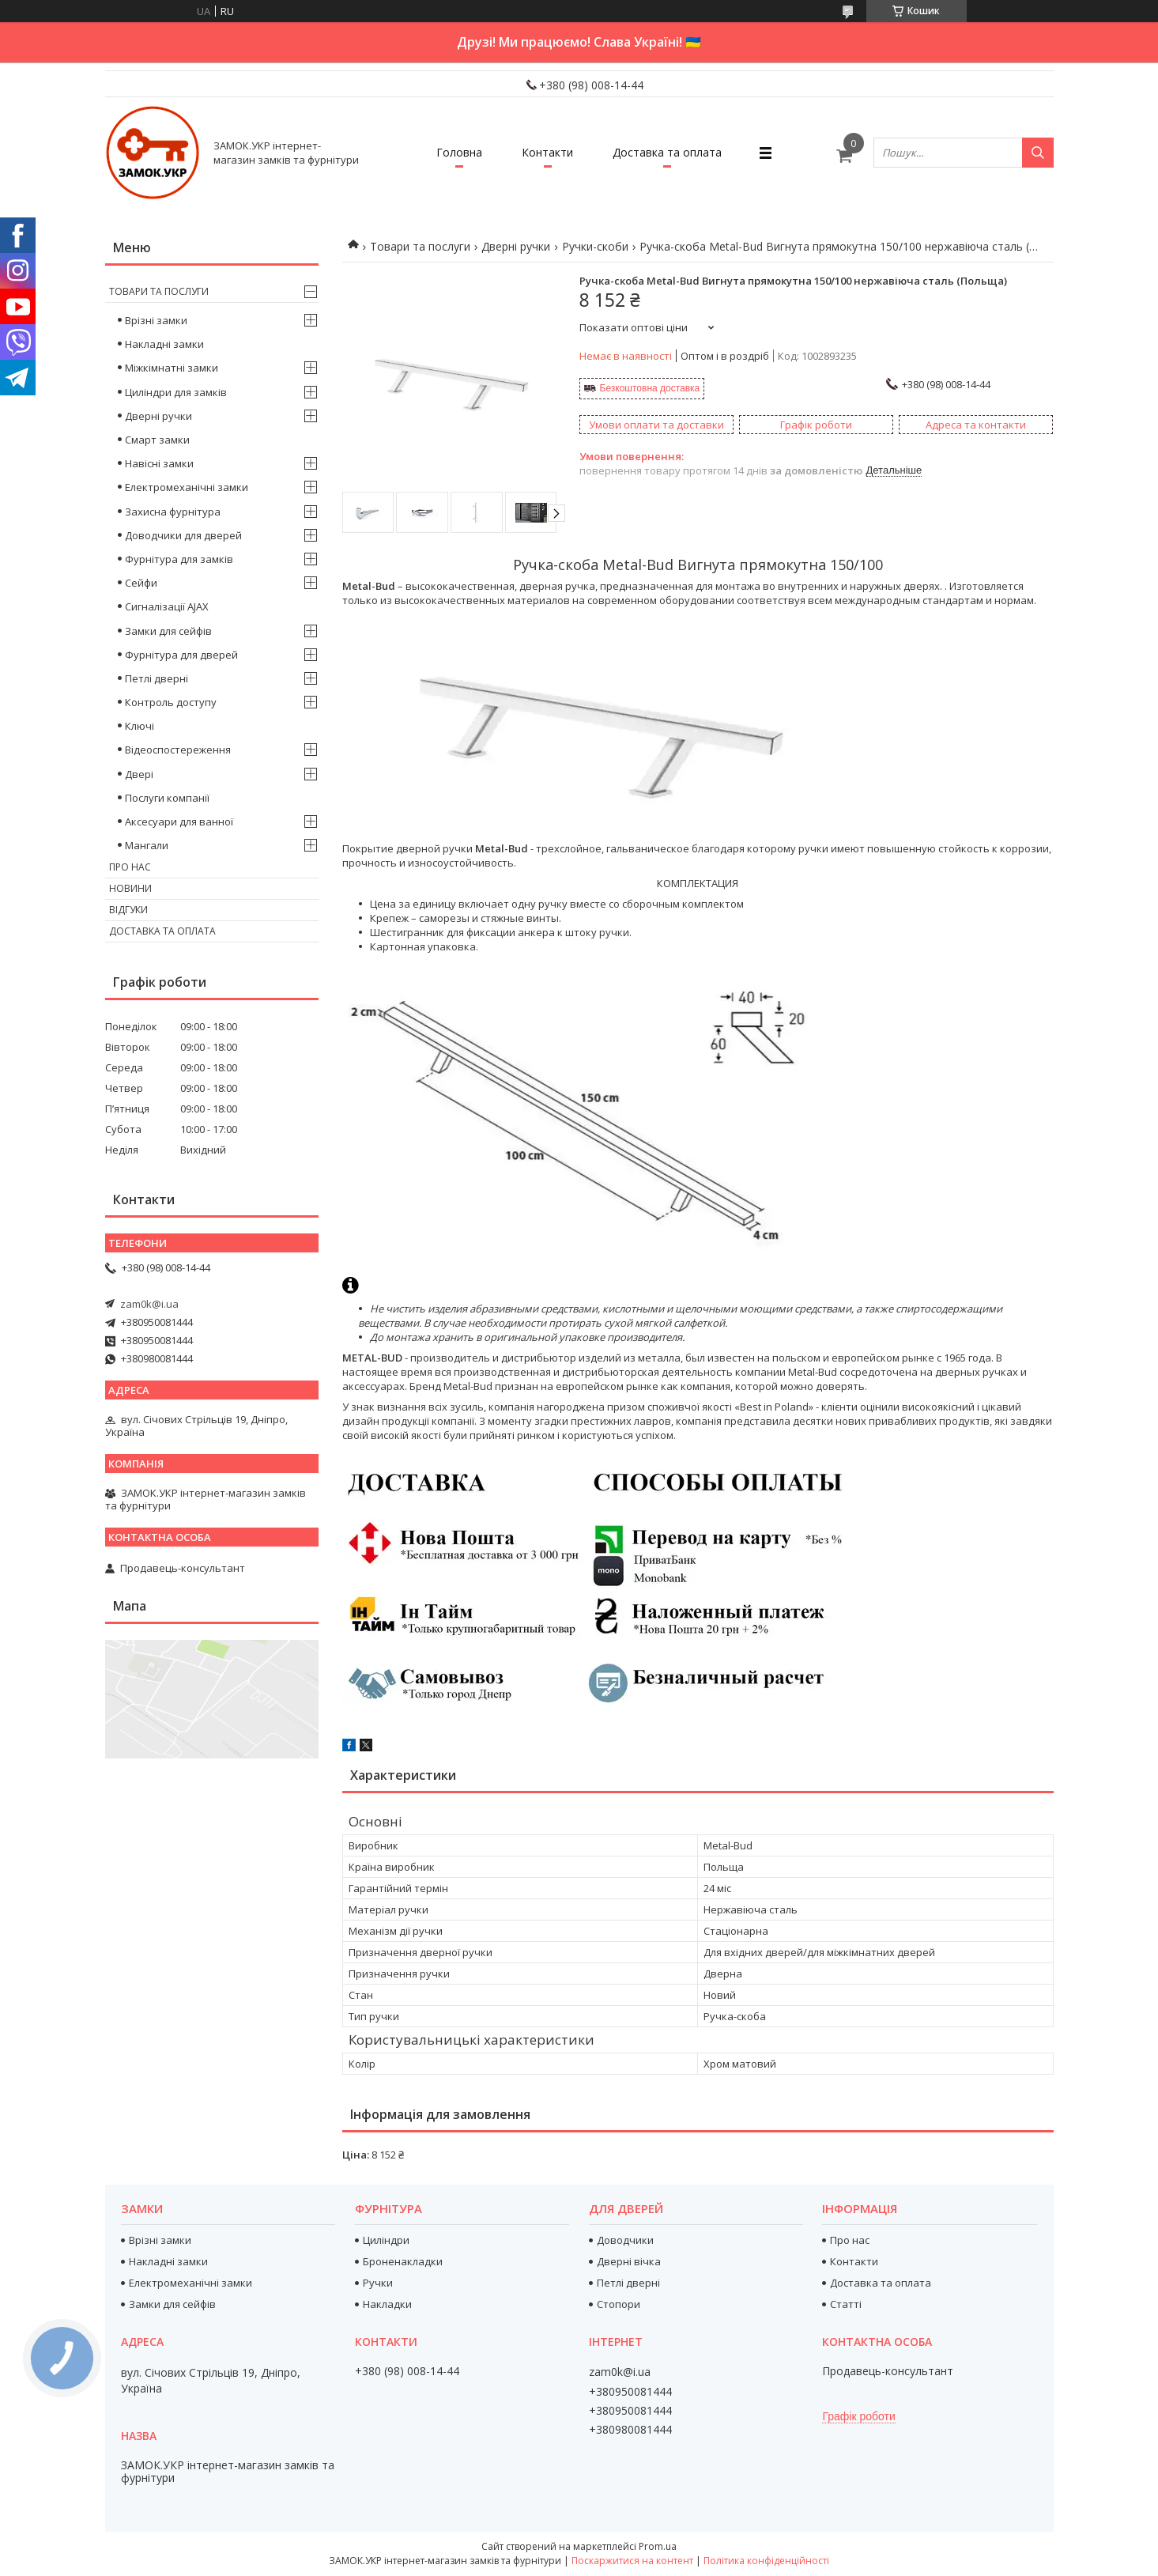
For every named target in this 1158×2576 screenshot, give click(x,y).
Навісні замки (159, 463)
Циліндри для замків (176, 392)
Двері (139, 774)
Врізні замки (156, 320)
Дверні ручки (515, 246)
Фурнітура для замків (179, 559)
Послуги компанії (167, 798)
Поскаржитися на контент (632, 2560)
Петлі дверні (156, 678)
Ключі (139, 726)
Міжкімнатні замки (171, 368)
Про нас (130, 867)
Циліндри (386, 2240)
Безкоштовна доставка (650, 388)
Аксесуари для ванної (179, 821)
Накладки (387, 2304)
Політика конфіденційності (766, 2560)
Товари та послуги (420, 246)
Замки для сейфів (168, 631)
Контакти (547, 152)
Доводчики (625, 2240)
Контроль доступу (171, 702)
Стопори (618, 2304)
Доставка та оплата (667, 152)
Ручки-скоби (595, 246)
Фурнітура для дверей (181, 655)
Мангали (146, 845)
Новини (130, 888)
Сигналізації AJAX (167, 606)
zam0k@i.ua (149, 1303)
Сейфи (141, 583)
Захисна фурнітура (173, 511)
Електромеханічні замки (186, 487)
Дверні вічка (629, 2261)
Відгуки (128, 909)
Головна (459, 152)
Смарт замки (157, 439)
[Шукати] (1038, 153)
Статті (846, 2304)
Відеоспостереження (178, 749)
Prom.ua (658, 2546)
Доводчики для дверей (183, 535)
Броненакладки (403, 2261)
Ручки (378, 2283)
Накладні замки (164, 344)
